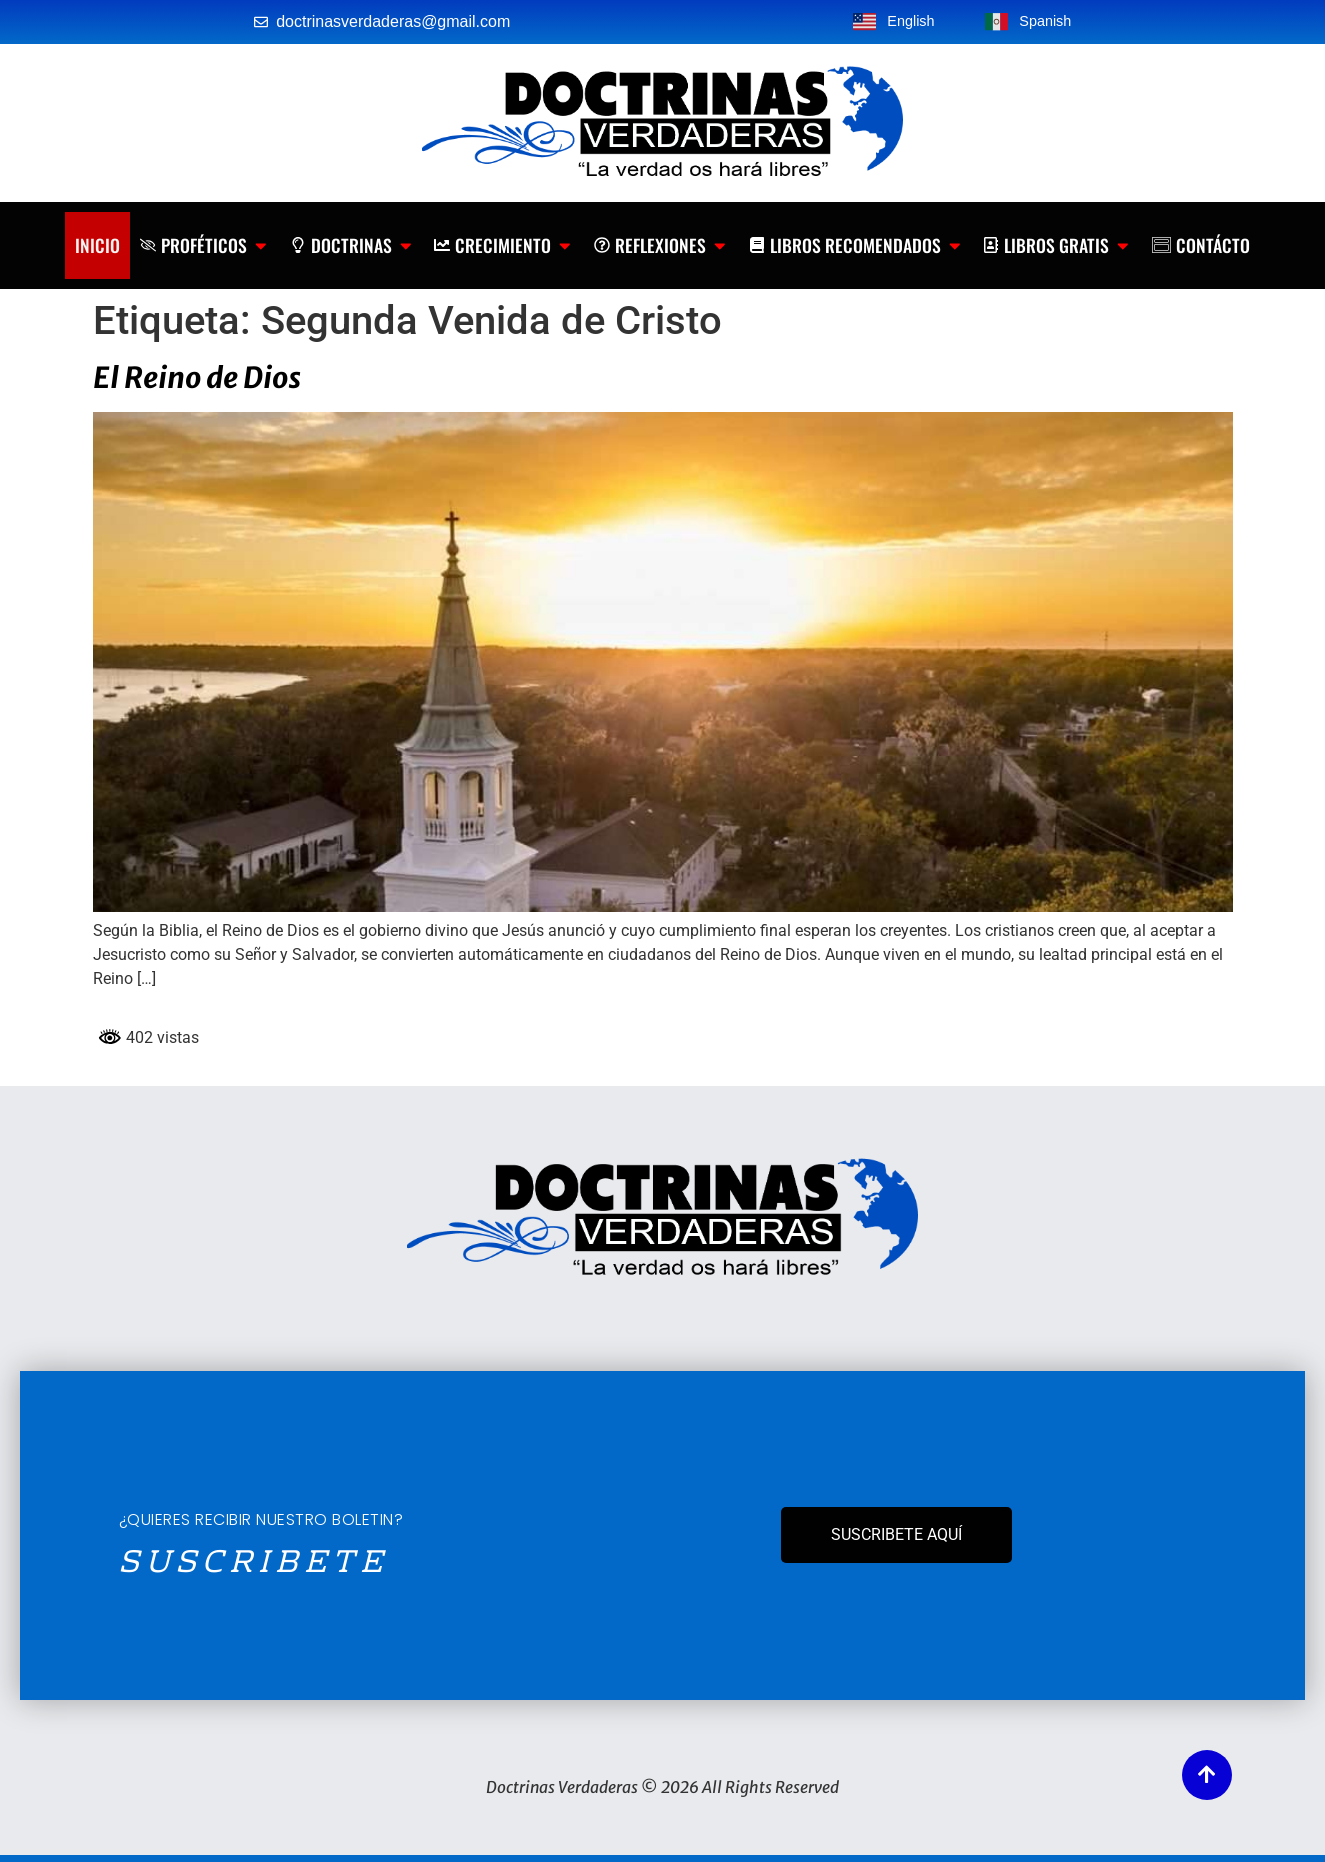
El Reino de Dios (197, 378)
